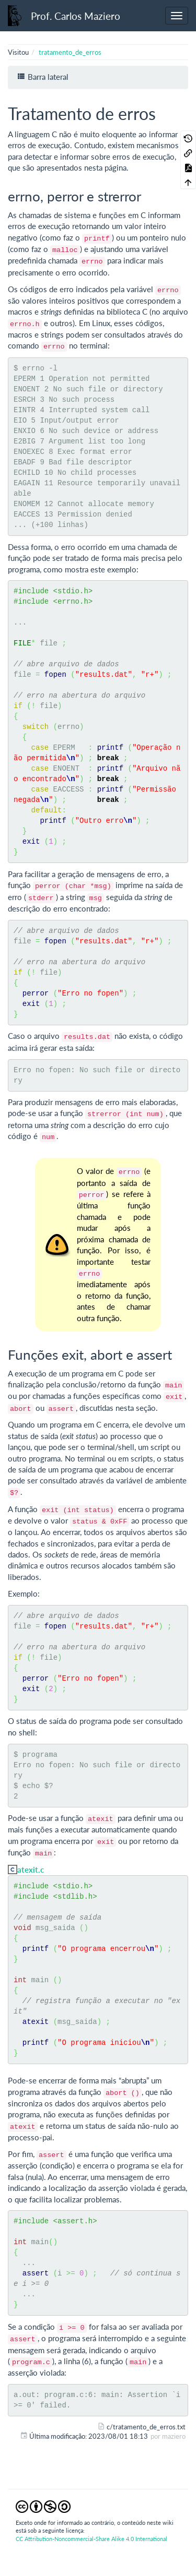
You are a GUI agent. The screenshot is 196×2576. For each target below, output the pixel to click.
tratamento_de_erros (70, 52)
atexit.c (30, 1869)
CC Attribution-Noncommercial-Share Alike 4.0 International (91, 2538)
